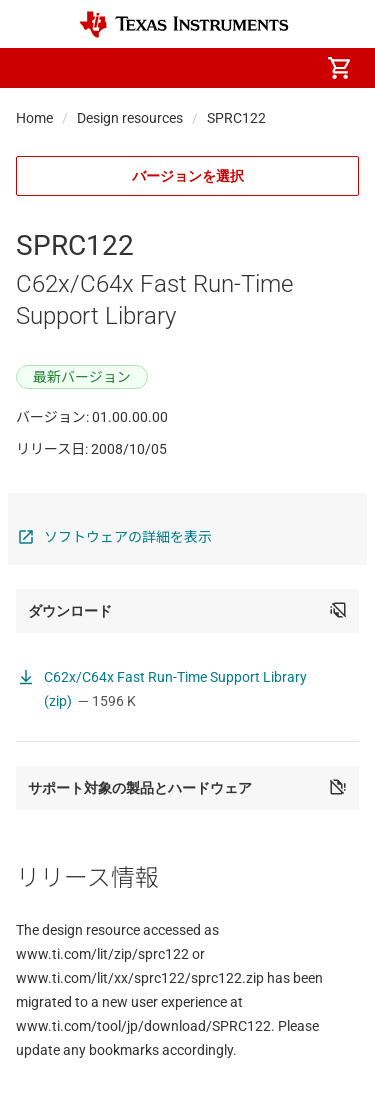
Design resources (130, 118)
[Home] (184, 24)
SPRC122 (236, 118)
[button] (36, 68)
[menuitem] (171, 68)
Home (34, 118)
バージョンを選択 (188, 176)
